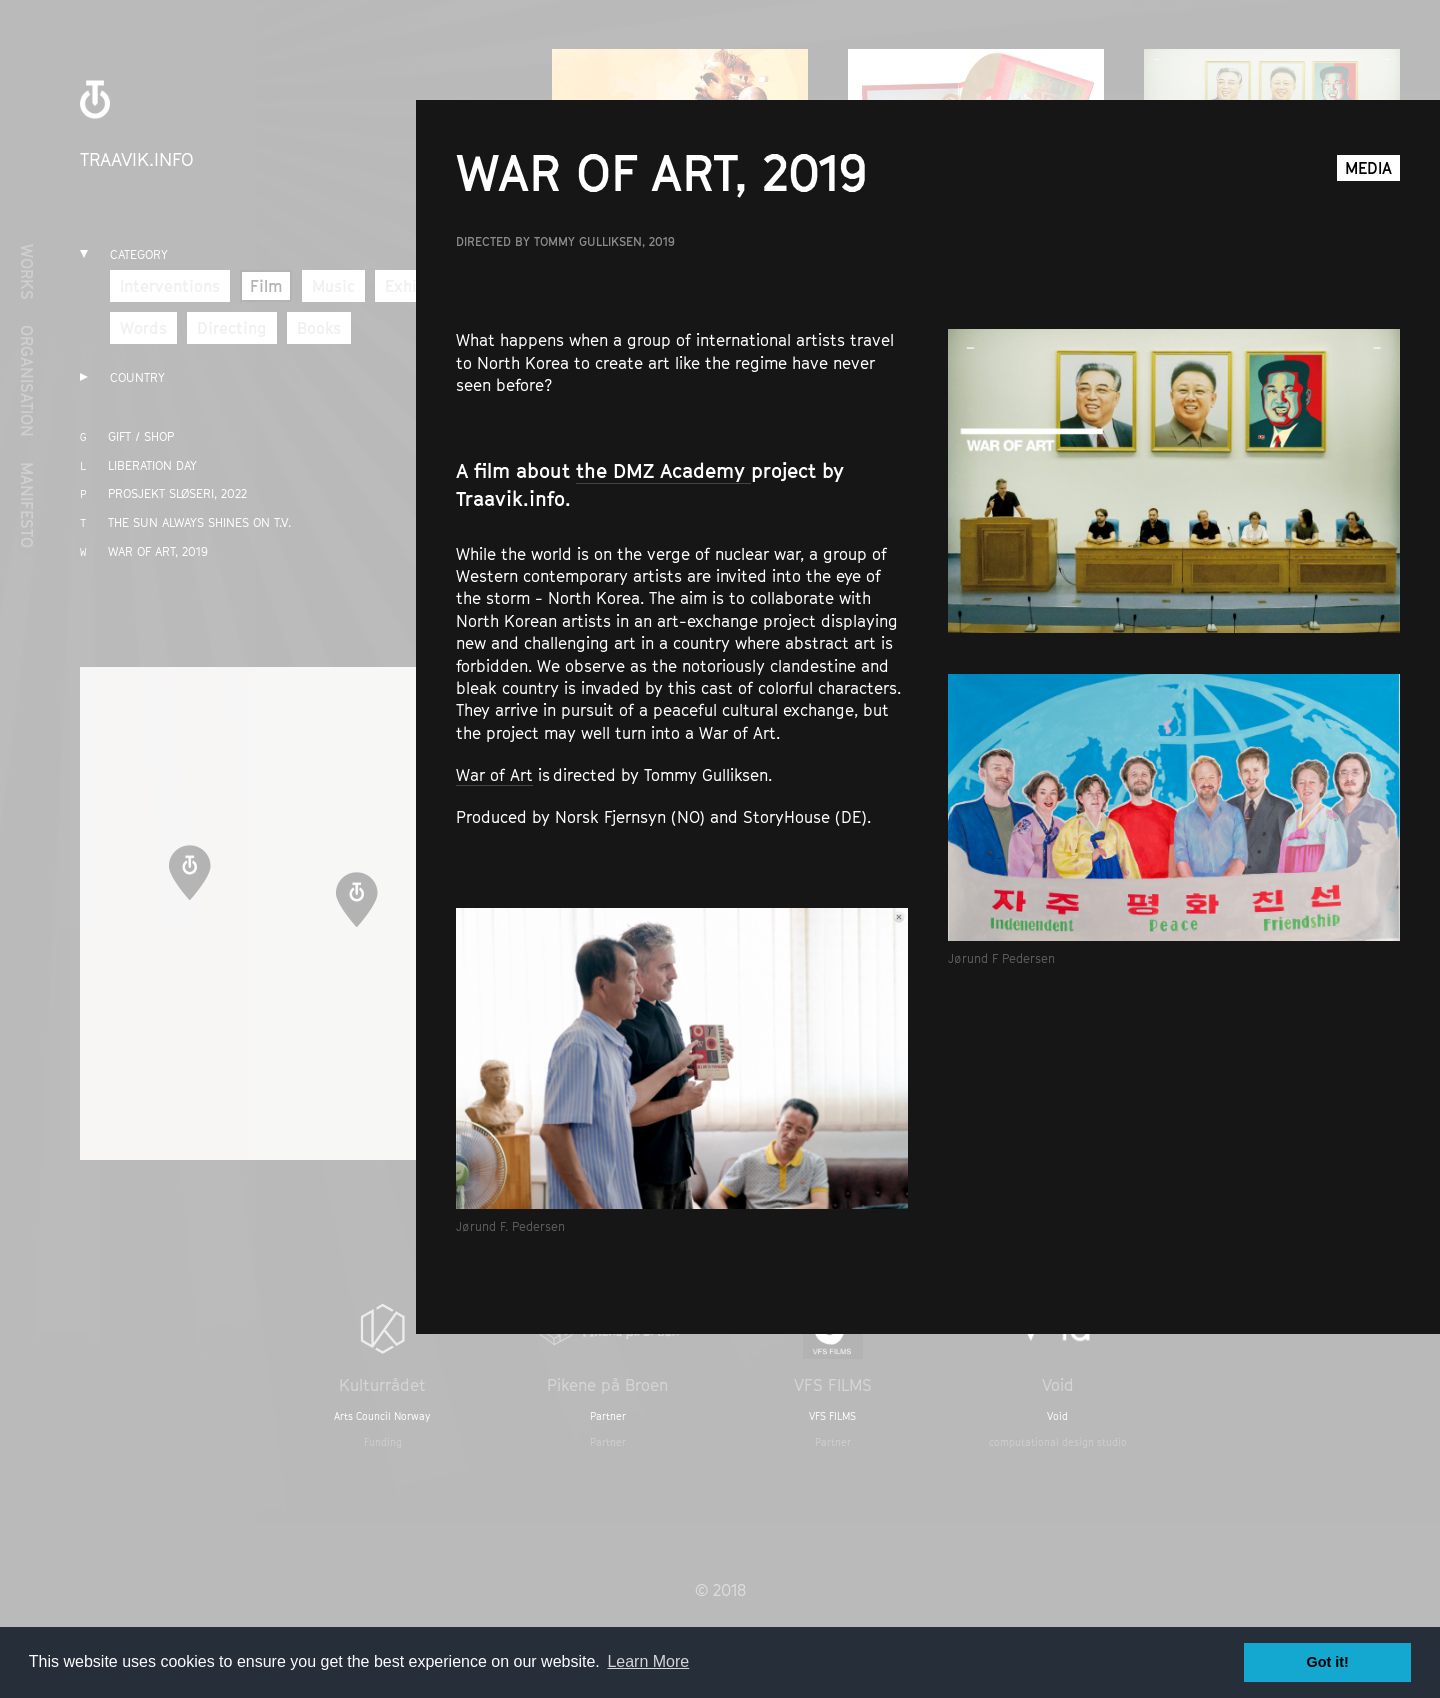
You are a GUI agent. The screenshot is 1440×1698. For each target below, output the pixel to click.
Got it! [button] (1328, 1662)
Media (1368, 168)
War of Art (494, 775)
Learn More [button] (648, 1661)
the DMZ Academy (663, 471)
